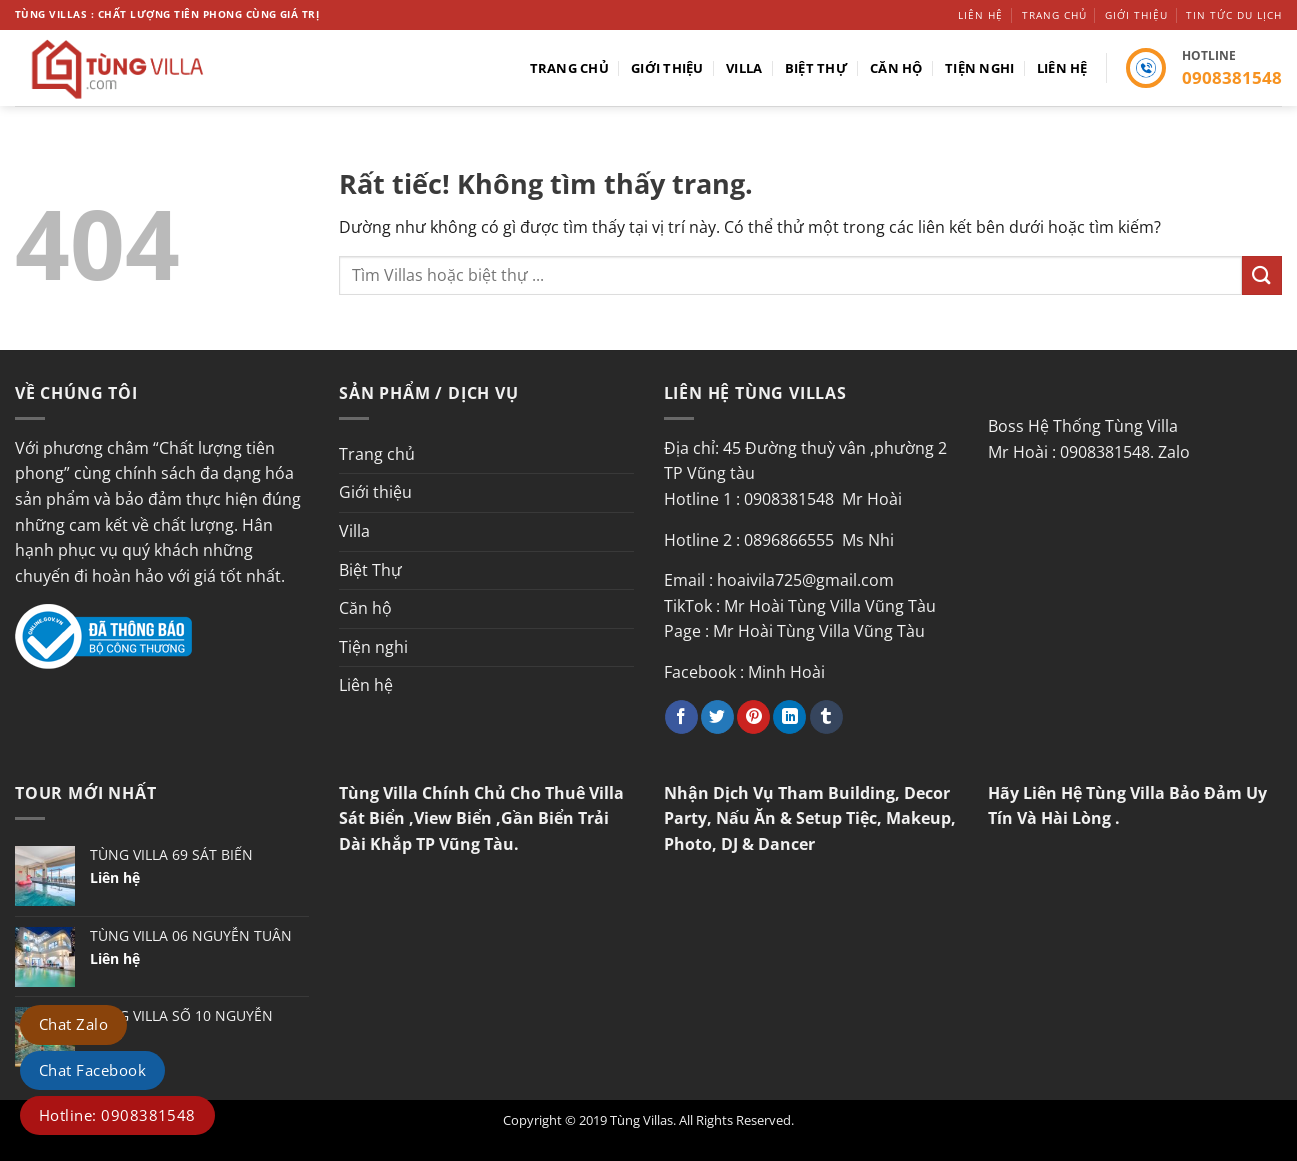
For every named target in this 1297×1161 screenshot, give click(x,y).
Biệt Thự (816, 68)
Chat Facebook (92, 1070)
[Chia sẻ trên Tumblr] (826, 717)
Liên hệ (980, 15)
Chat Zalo (73, 1024)
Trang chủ (1054, 15)
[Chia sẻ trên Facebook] (681, 717)
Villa (744, 68)
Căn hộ (896, 68)
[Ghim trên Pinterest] (753, 717)
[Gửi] (1262, 275)
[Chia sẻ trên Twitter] (717, 717)
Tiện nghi (979, 68)
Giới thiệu (1136, 15)
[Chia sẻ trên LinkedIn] (789, 717)
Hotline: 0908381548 (117, 1115)
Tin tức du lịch (1234, 15)
